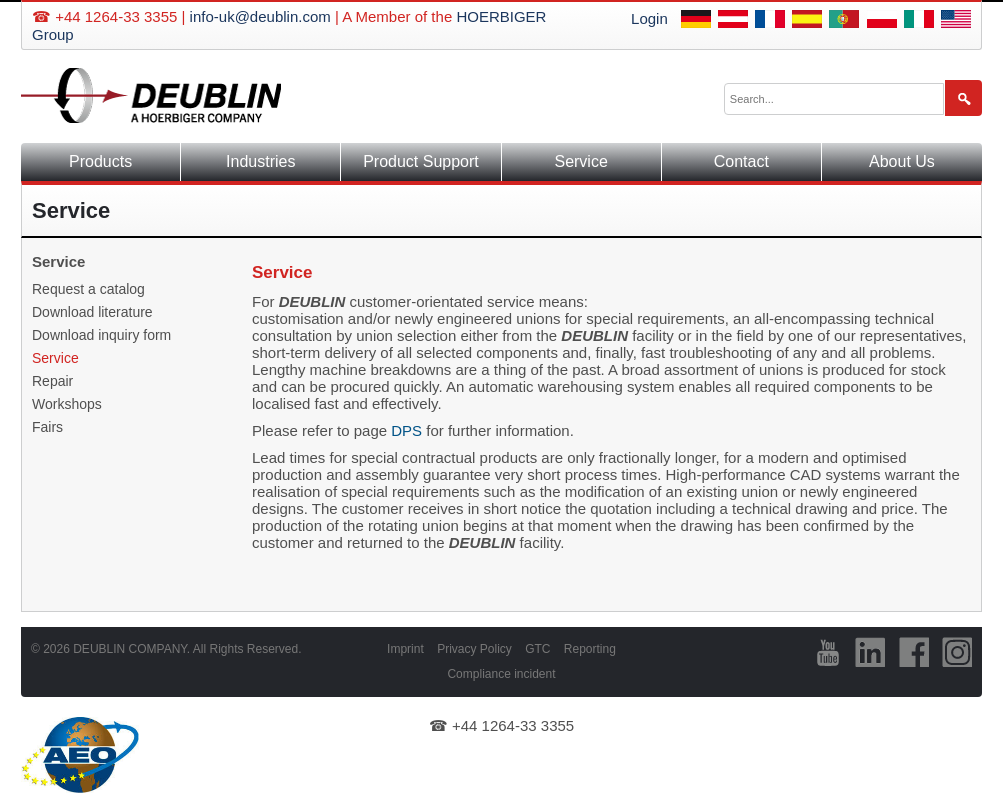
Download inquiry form (101, 335)
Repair (52, 381)
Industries (260, 161)
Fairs (47, 427)
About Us (902, 161)
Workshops (67, 404)
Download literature (92, 312)
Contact (741, 161)
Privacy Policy (474, 649)
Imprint (405, 649)
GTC (537, 649)
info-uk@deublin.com (260, 16)
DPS (406, 430)
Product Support (421, 161)
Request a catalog (88, 289)
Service (580, 161)
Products (100, 161)
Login (649, 18)
